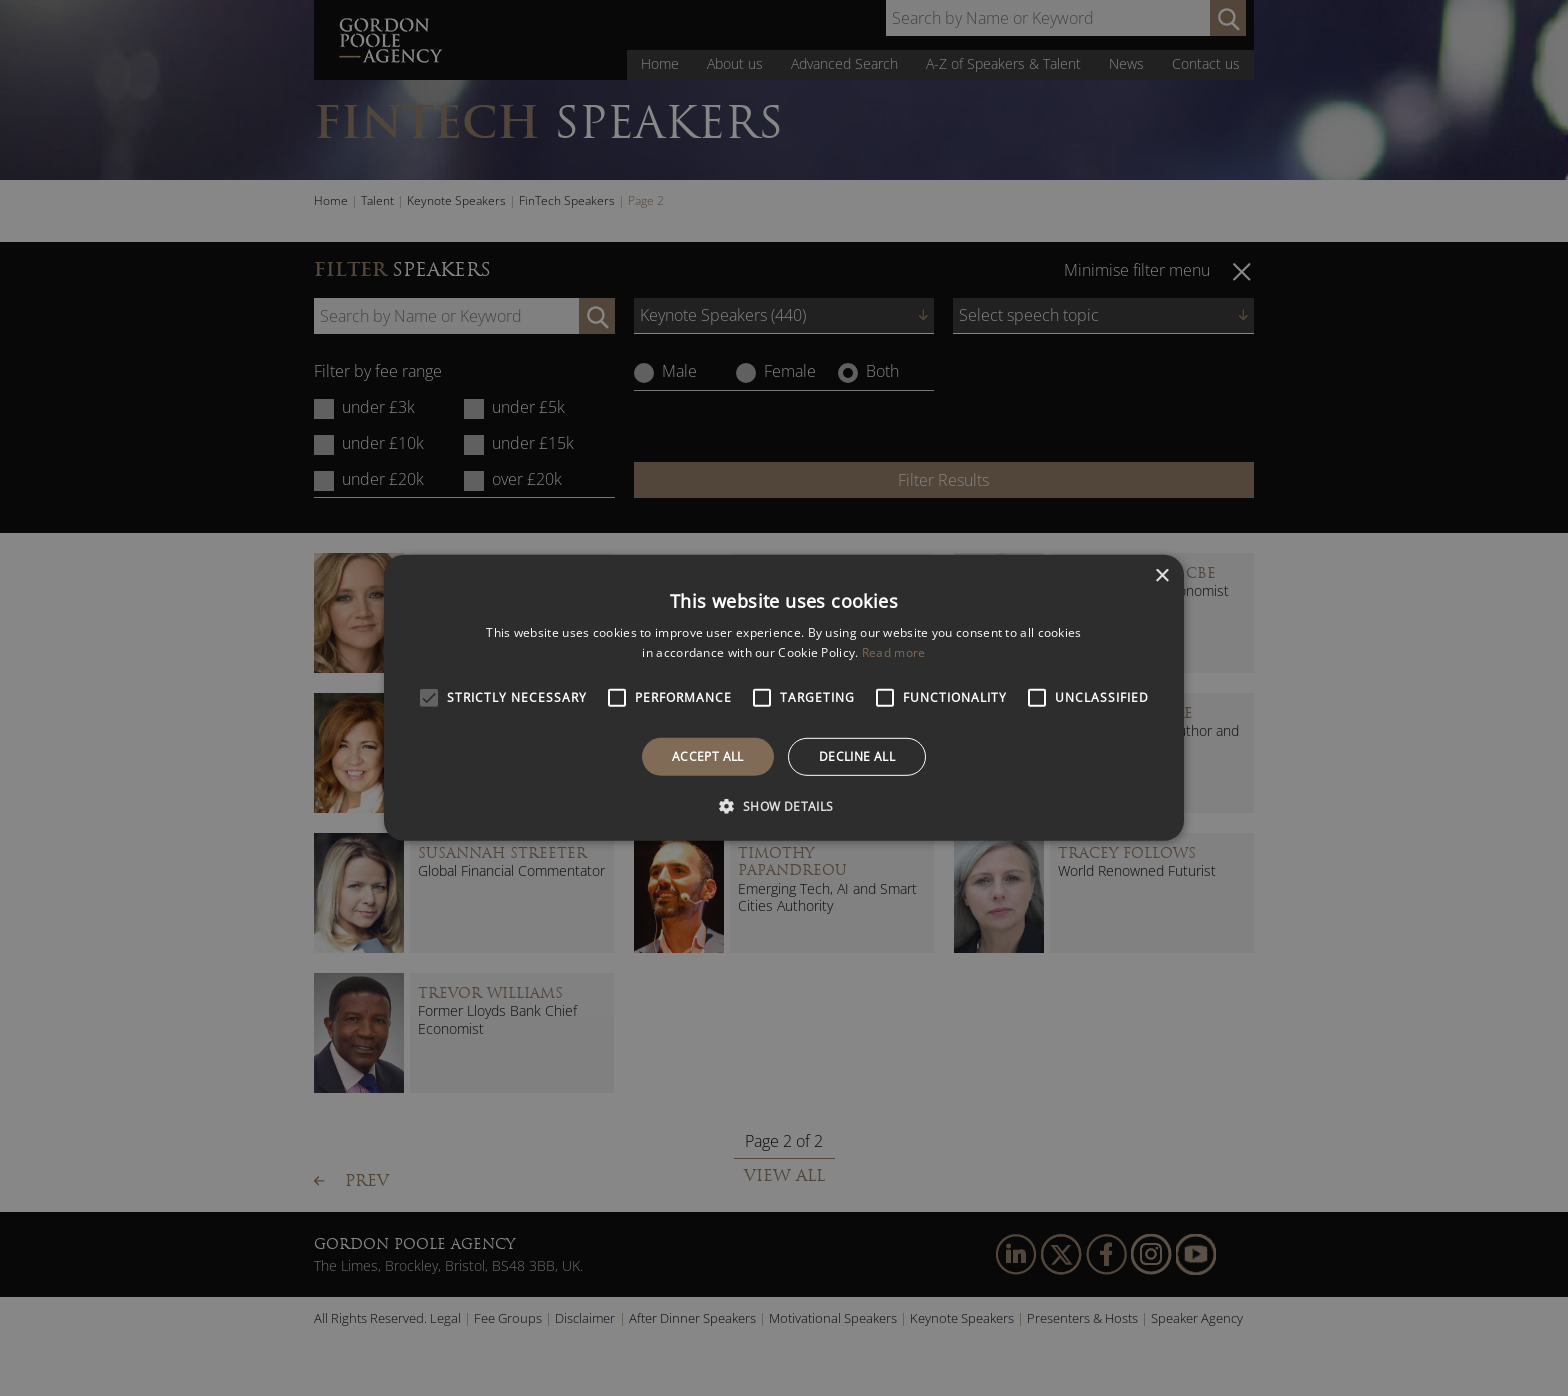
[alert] (784, 698)
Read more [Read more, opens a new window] (894, 652)
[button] (783, 806)
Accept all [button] (708, 756)
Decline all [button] (857, 756)
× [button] (1161, 576)
